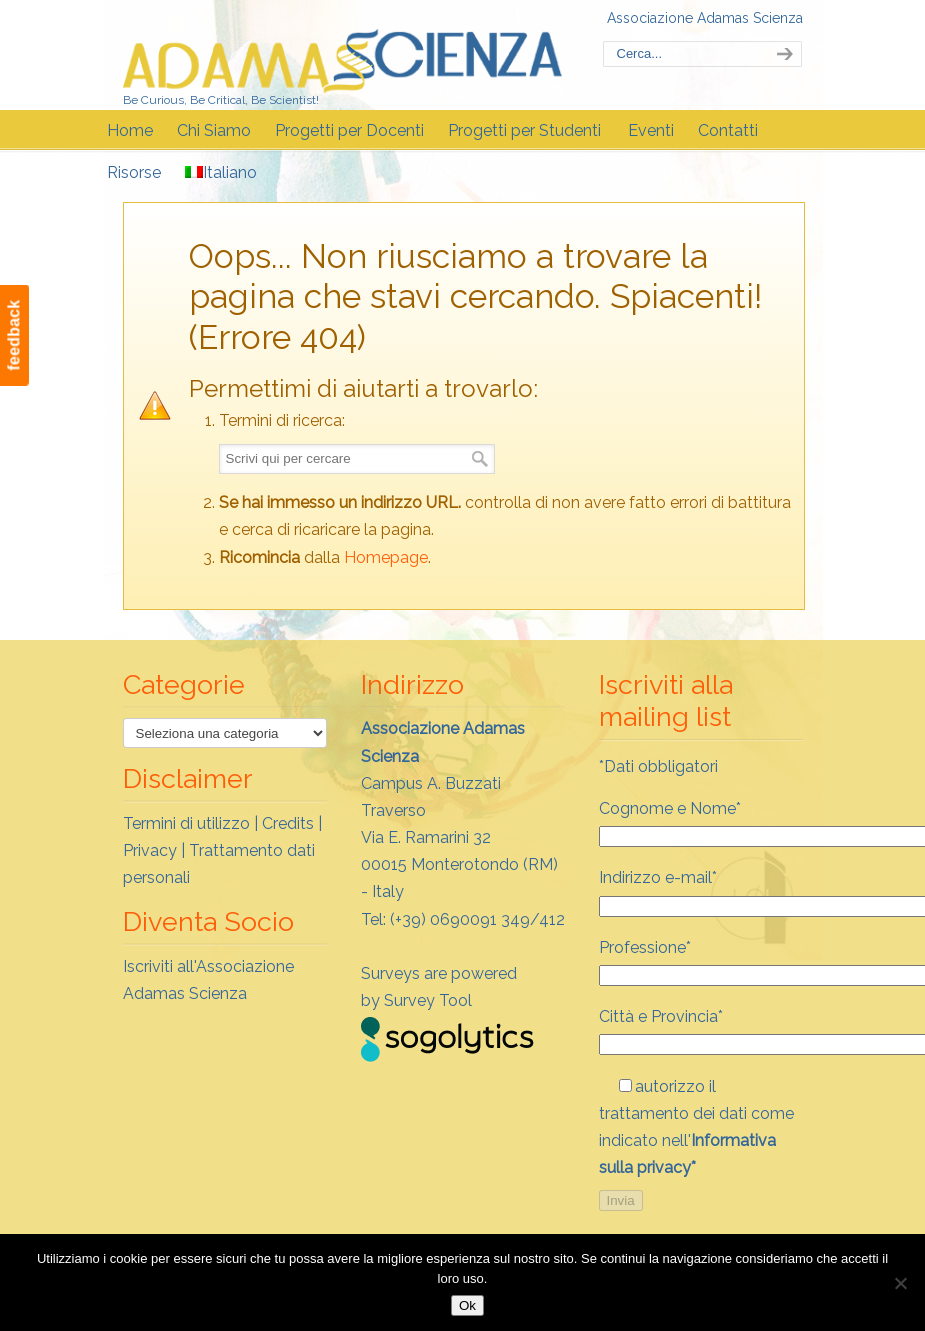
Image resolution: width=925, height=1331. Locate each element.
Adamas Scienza (343, 53)
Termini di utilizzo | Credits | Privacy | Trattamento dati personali (222, 850)
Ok (467, 1305)
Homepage (386, 557)
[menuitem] (222, 173)
